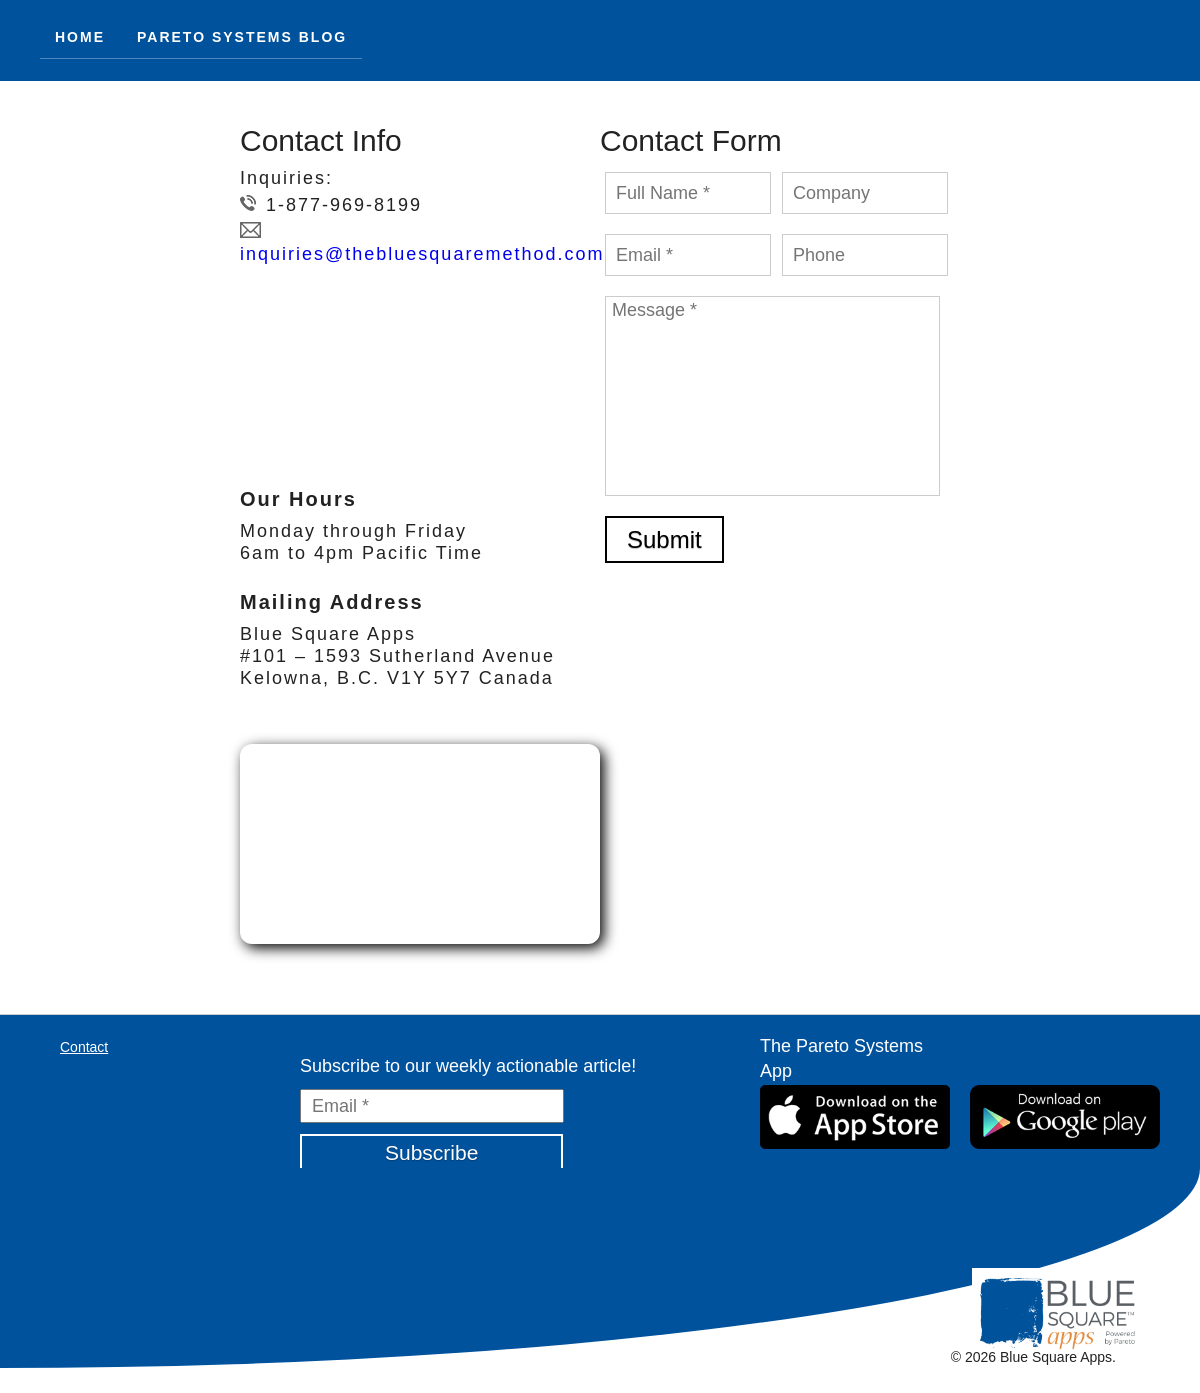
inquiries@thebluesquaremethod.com (422, 254)
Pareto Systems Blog (242, 37)
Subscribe (431, 1152)
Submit (664, 539)
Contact (84, 1047)
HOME (80, 37)
